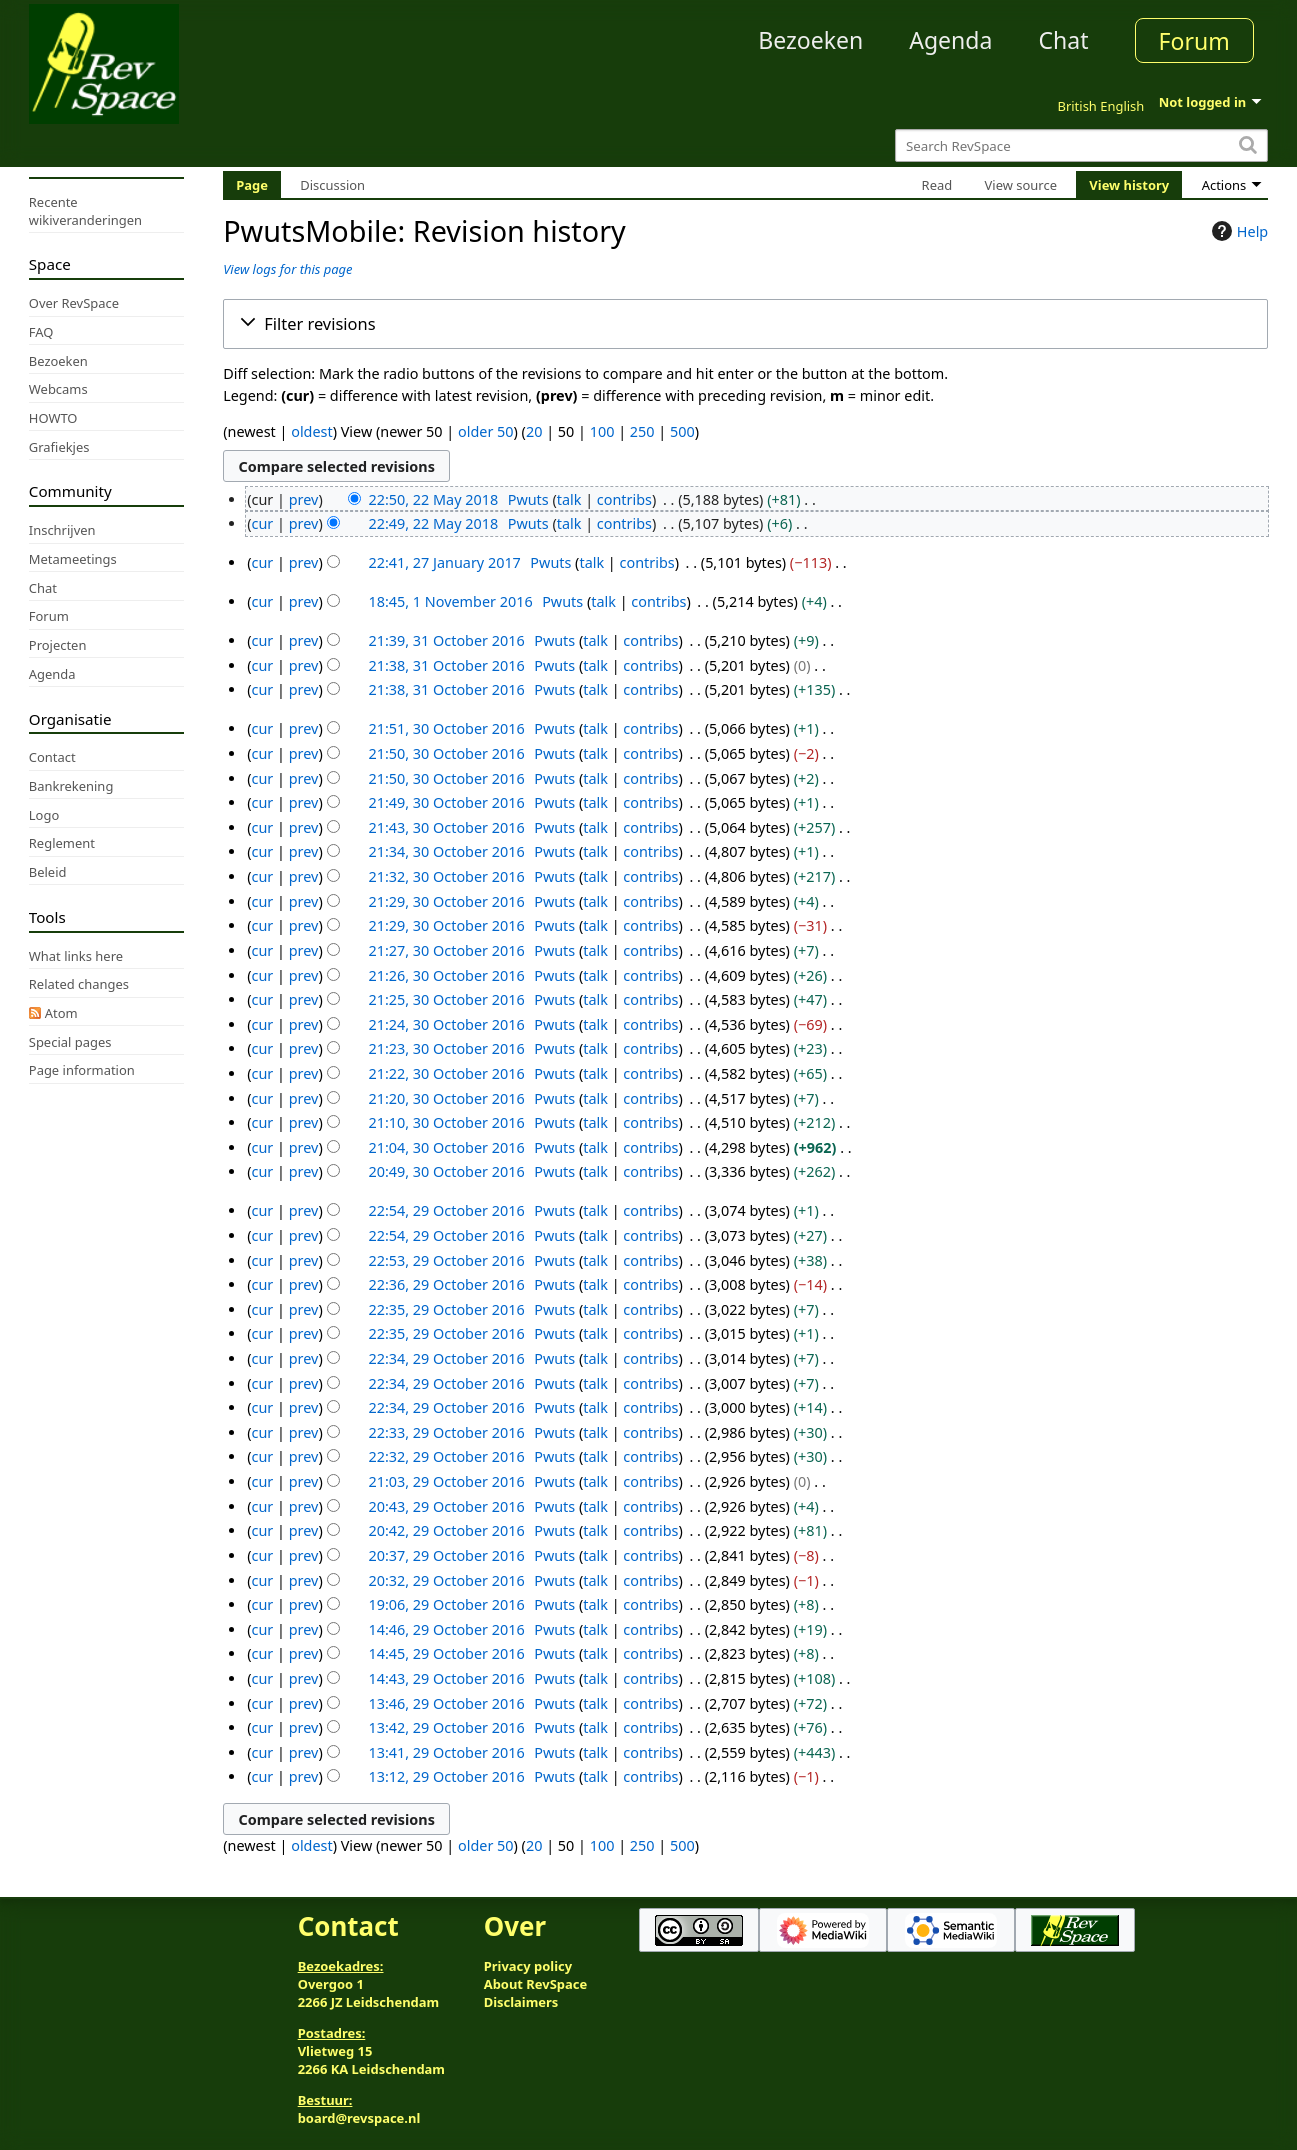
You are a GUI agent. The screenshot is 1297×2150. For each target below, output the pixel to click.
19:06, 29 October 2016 (446, 1604)
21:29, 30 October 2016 (446, 901)
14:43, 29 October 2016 (446, 1678)
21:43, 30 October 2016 (446, 827)
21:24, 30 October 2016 (446, 1024)
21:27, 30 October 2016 (446, 950)
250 (642, 431)
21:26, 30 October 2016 (446, 975)
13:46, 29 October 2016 (446, 1703)
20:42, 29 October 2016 (446, 1530)
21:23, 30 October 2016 (446, 1048)
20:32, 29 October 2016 (446, 1580)
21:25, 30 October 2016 (446, 999)
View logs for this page (287, 269)
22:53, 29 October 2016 (446, 1260)
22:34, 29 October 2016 (446, 1358)
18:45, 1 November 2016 (450, 601)
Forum (1194, 41)
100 (602, 431)
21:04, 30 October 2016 (446, 1147)
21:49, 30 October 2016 (446, 802)
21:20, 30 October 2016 (446, 1098)
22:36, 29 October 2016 (446, 1284)
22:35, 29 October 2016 (446, 1309)
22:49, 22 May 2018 (433, 523)
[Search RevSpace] (1081, 145)
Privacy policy (528, 1966)
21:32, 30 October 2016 (446, 876)
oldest (311, 431)
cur (263, 523)
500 (682, 431)
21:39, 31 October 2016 (446, 640)
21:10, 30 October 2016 (446, 1122)
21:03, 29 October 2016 (446, 1481)
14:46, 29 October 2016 (446, 1629)
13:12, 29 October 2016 (446, 1776)
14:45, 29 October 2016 (446, 1653)
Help (1237, 231)
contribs (624, 499)
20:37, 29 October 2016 (446, 1555)
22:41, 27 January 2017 (444, 562)
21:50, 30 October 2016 (446, 753)
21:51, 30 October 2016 (446, 728)
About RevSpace (536, 1984)
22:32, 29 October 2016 (446, 1456)
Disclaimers (521, 2002)
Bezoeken (810, 40)
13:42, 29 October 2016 (446, 1727)
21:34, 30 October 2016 (446, 851)
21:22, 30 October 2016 (446, 1073)
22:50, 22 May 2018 (433, 499)
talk (569, 499)
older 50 (486, 431)
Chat (1063, 40)
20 (534, 431)
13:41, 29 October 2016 (446, 1752)
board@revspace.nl (359, 2118)
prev (304, 499)
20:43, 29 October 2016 (446, 1506)
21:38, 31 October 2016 (446, 665)
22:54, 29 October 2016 (446, 1210)
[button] (745, 324)
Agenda (950, 40)
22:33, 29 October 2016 (446, 1432)
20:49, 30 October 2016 (446, 1171)
